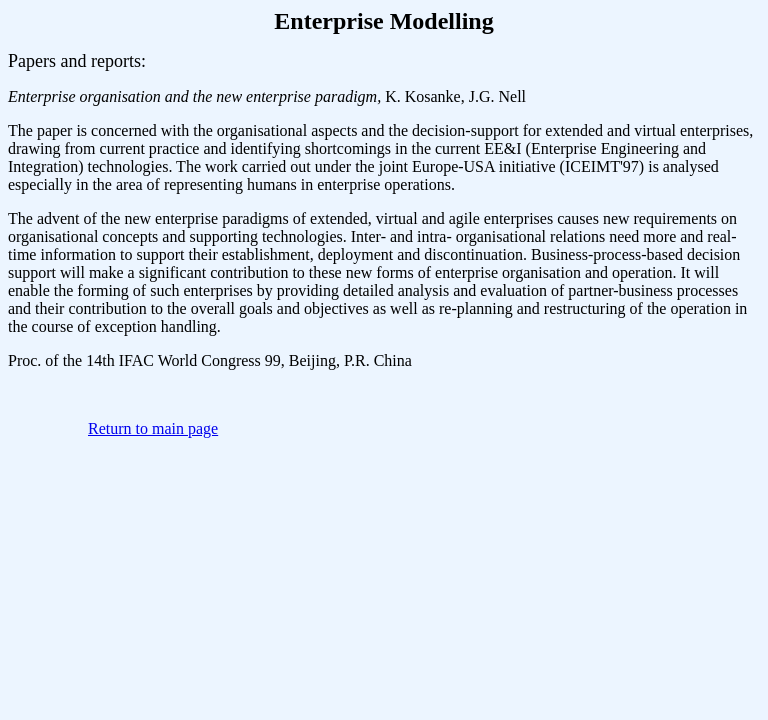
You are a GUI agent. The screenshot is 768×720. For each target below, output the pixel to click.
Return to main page (153, 428)
